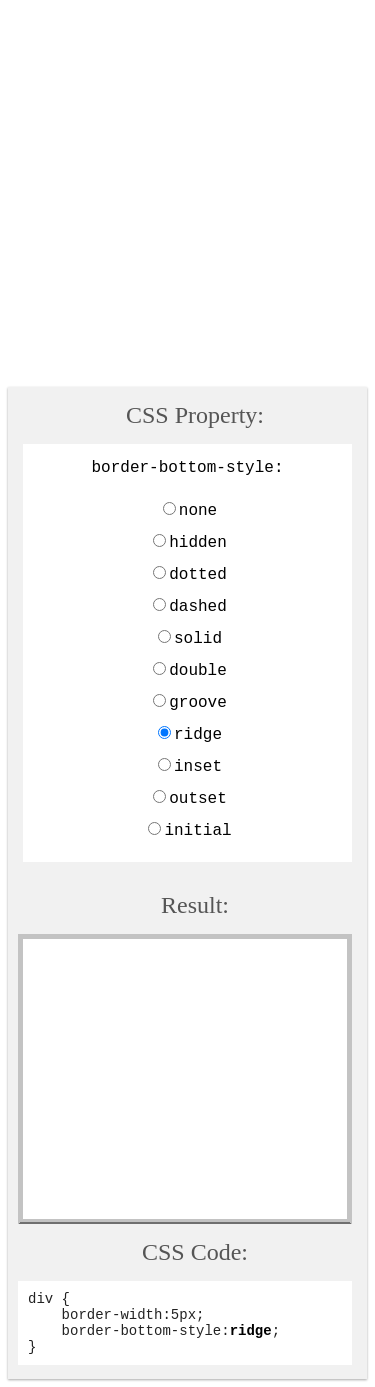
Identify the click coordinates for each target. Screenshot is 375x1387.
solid (198, 639)
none (198, 511)
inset (198, 767)
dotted (198, 575)
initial (197, 831)
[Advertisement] (187, 195)
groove (198, 703)
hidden (198, 543)
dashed (198, 607)
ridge (198, 735)
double (198, 671)
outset (198, 799)
